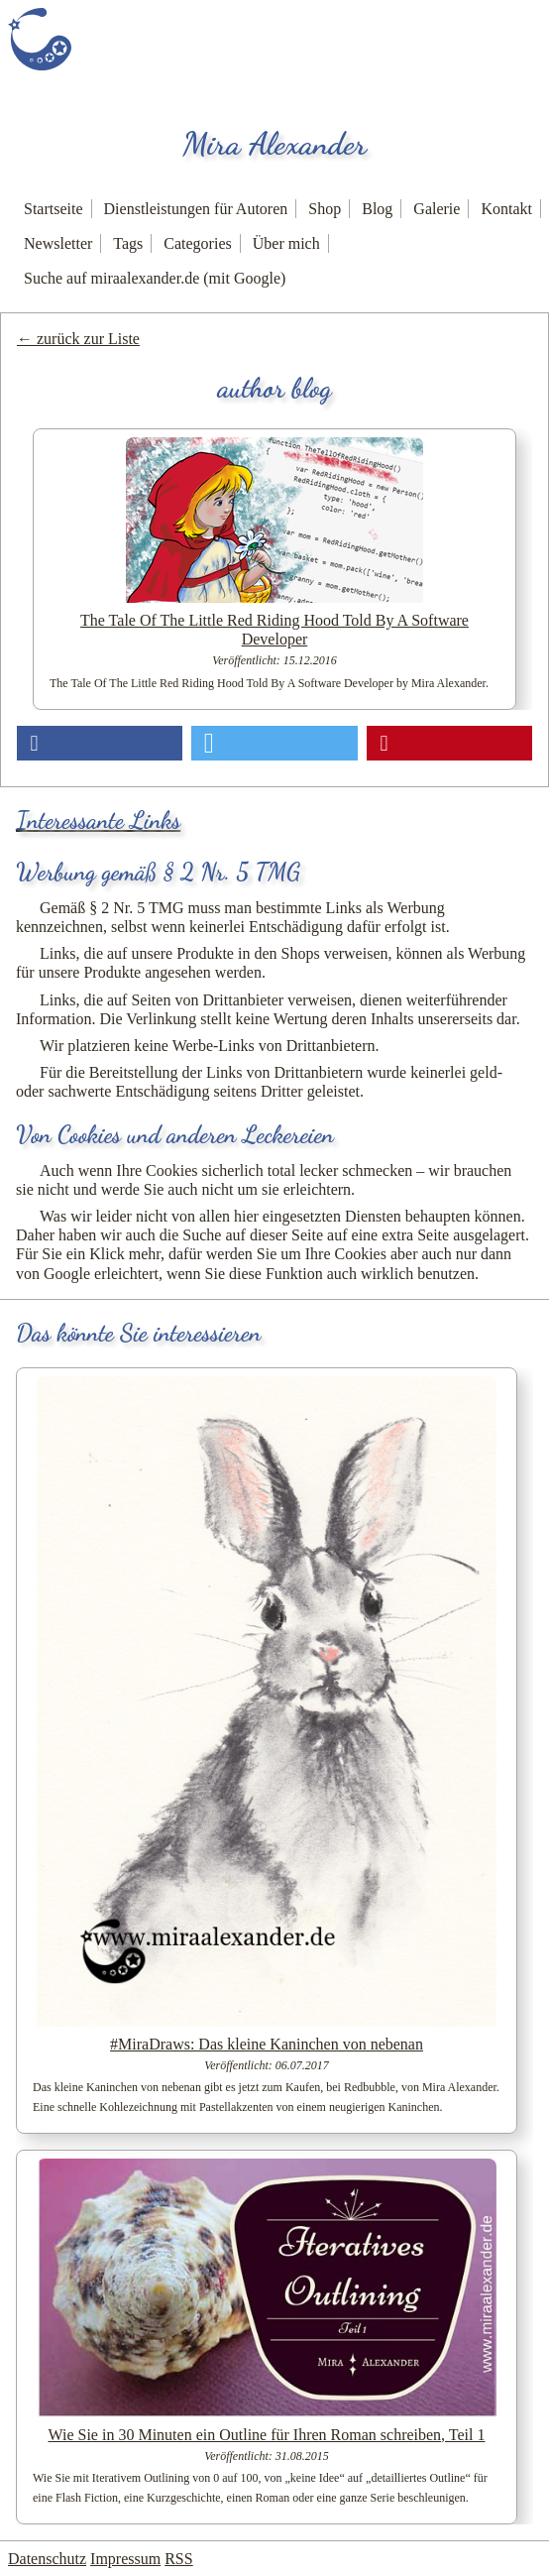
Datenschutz (47, 2558)
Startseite (53, 208)
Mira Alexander (274, 144)
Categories (197, 243)
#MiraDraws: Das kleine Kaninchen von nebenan (266, 2044)
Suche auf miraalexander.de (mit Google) (154, 278)
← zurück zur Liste (78, 338)
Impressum (125, 2558)
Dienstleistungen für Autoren (196, 208)
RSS (178, 2558)
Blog (377, 208)
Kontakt (506, 208)
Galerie (436, 208)
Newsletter (58, 243)
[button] (99, 743)
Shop (324, 208)
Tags (128, 243)
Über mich (286, 243)
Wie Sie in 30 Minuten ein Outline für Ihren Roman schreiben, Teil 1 (267, 2434)
